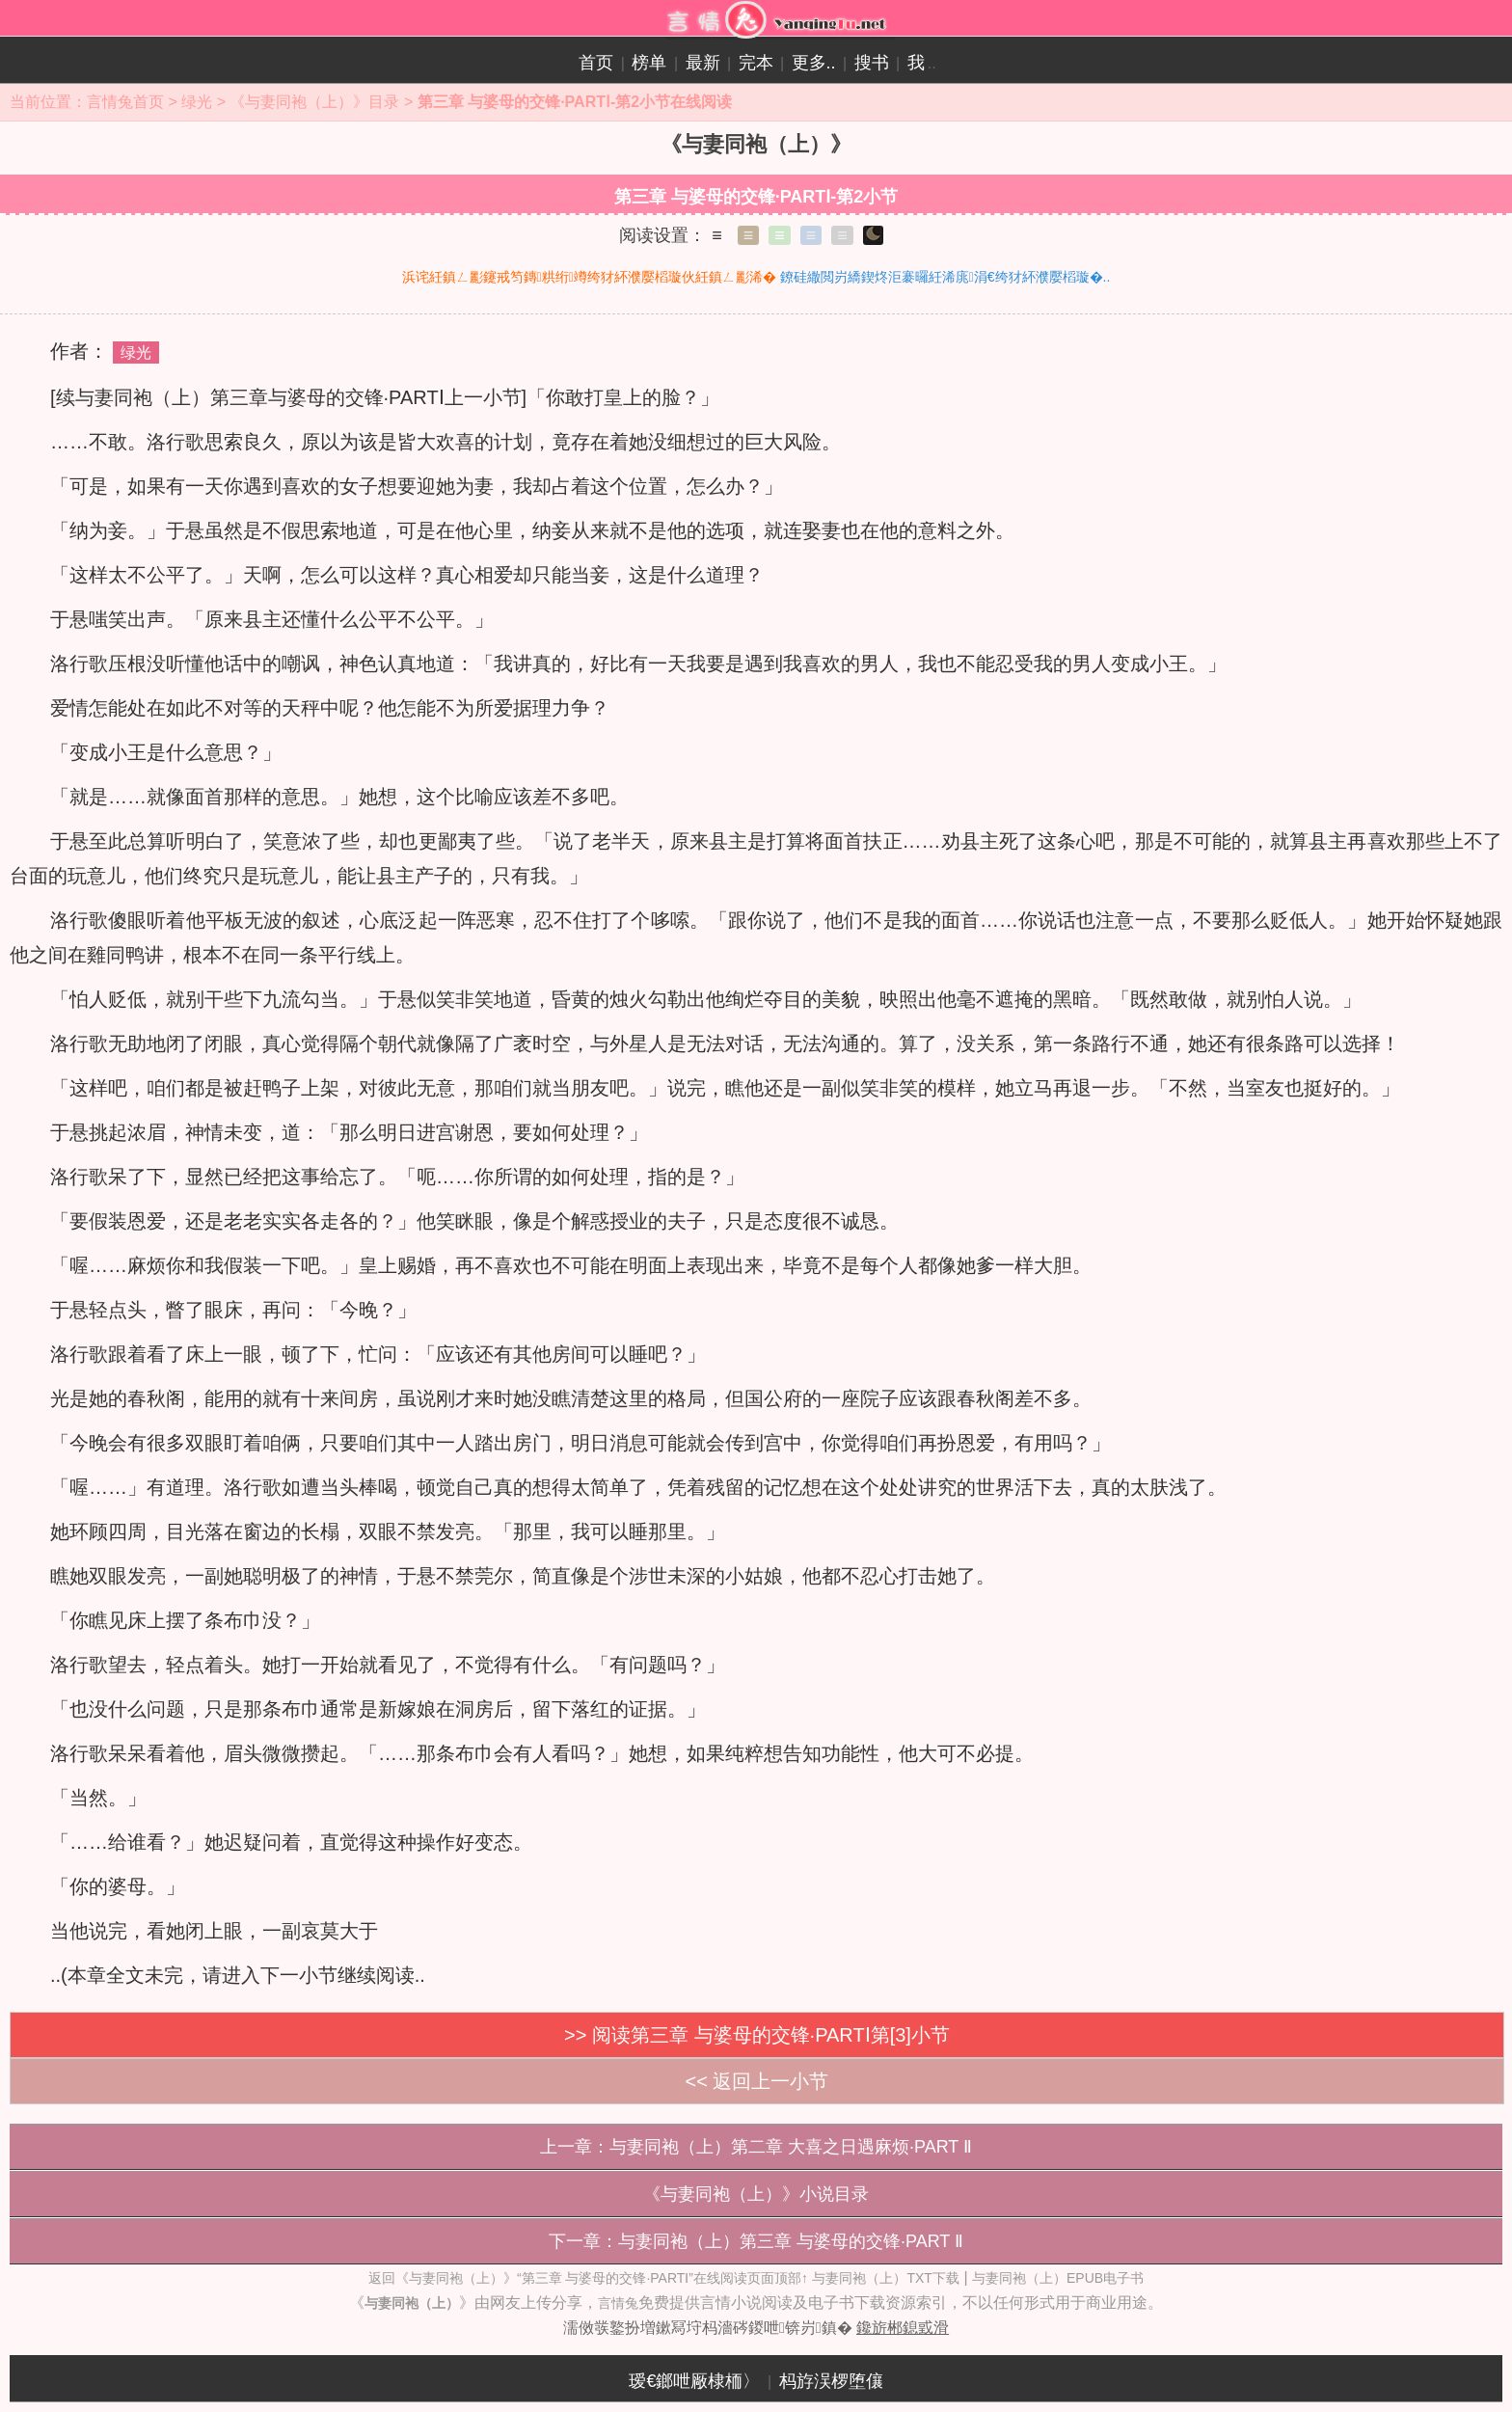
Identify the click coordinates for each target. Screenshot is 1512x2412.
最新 (703, 62)
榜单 (649, 62)
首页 (596, 62)
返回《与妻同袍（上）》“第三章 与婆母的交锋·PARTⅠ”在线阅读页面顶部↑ (588, 2278)
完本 (756, 62)
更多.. (814, 62)
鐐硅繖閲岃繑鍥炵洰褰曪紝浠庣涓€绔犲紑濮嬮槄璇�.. (945, 277)
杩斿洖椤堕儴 (831, 2381)
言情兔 (618, 2303)
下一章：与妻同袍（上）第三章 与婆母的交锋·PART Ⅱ (756, 2241)
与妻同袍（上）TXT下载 (885, 2278)
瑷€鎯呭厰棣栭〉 (694, 2381)
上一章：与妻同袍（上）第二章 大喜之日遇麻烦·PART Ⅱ (756, 2146)
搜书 (871, 62)
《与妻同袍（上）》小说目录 (756, 2194)
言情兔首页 (125, 102)
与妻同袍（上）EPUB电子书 (1058, 2278)
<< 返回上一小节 (757, 2081)
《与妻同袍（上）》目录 (314, 102)
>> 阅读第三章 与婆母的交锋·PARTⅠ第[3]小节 (757, 2035)
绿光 (196, 102)
